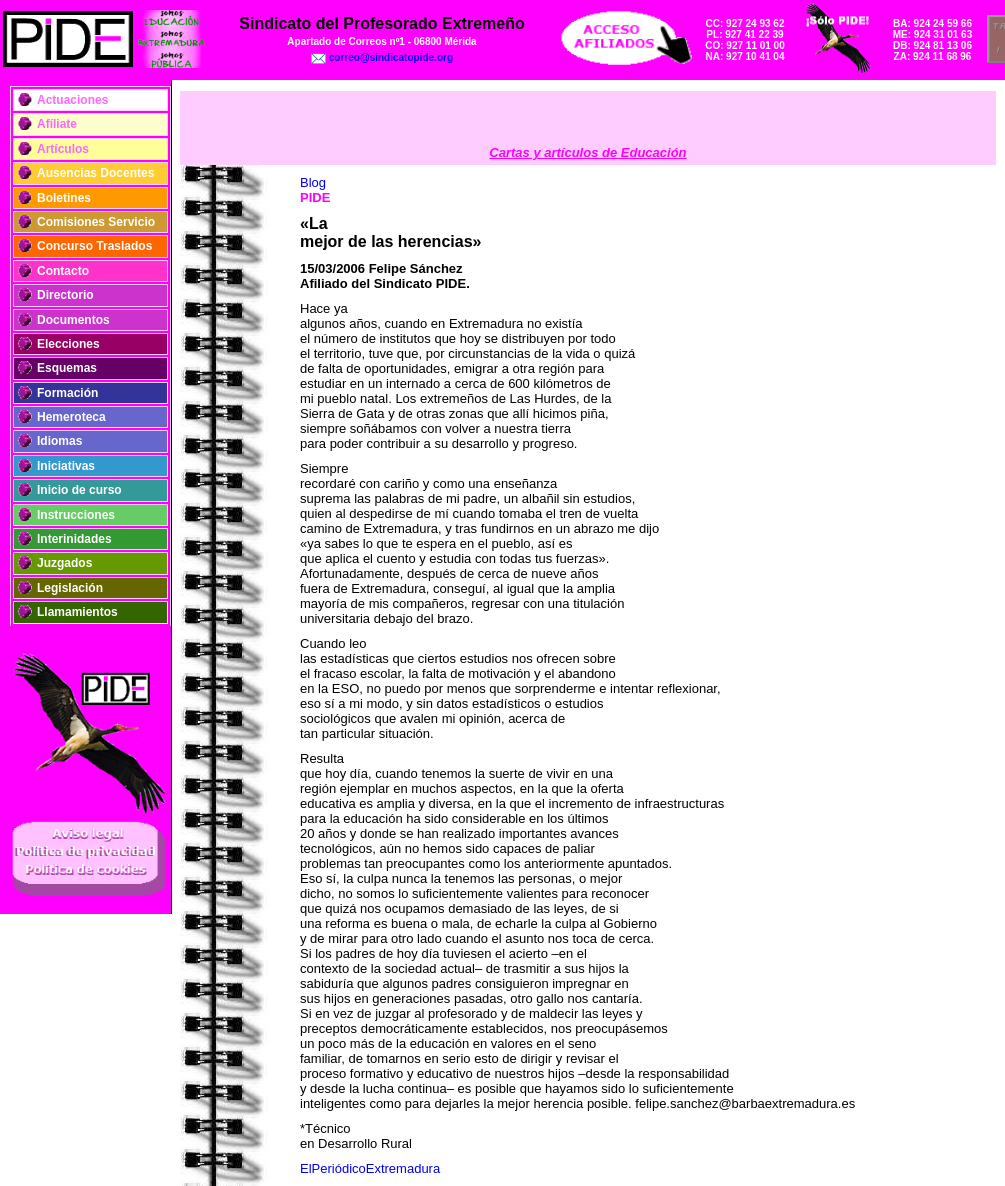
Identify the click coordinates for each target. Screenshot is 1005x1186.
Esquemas (67, 368)
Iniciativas (66, 466)
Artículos (63, 149)
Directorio (65, 295)
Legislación (70, 588)
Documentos (73, 320)
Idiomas (59, 441)
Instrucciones (76, 515)
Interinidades (74, 539)
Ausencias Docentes (95, 173)
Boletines (64, 198)
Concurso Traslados (94, 246)
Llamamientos (77, 612)
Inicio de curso (79, 490)
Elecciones (68, 344)
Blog (313, 182)
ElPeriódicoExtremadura (370, 1168)
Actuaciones (72, 100)
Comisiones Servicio (96, 222)
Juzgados (64, 563)
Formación (67, 393)
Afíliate (57, 124)
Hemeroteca (71, 417)
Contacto (63, 271)
